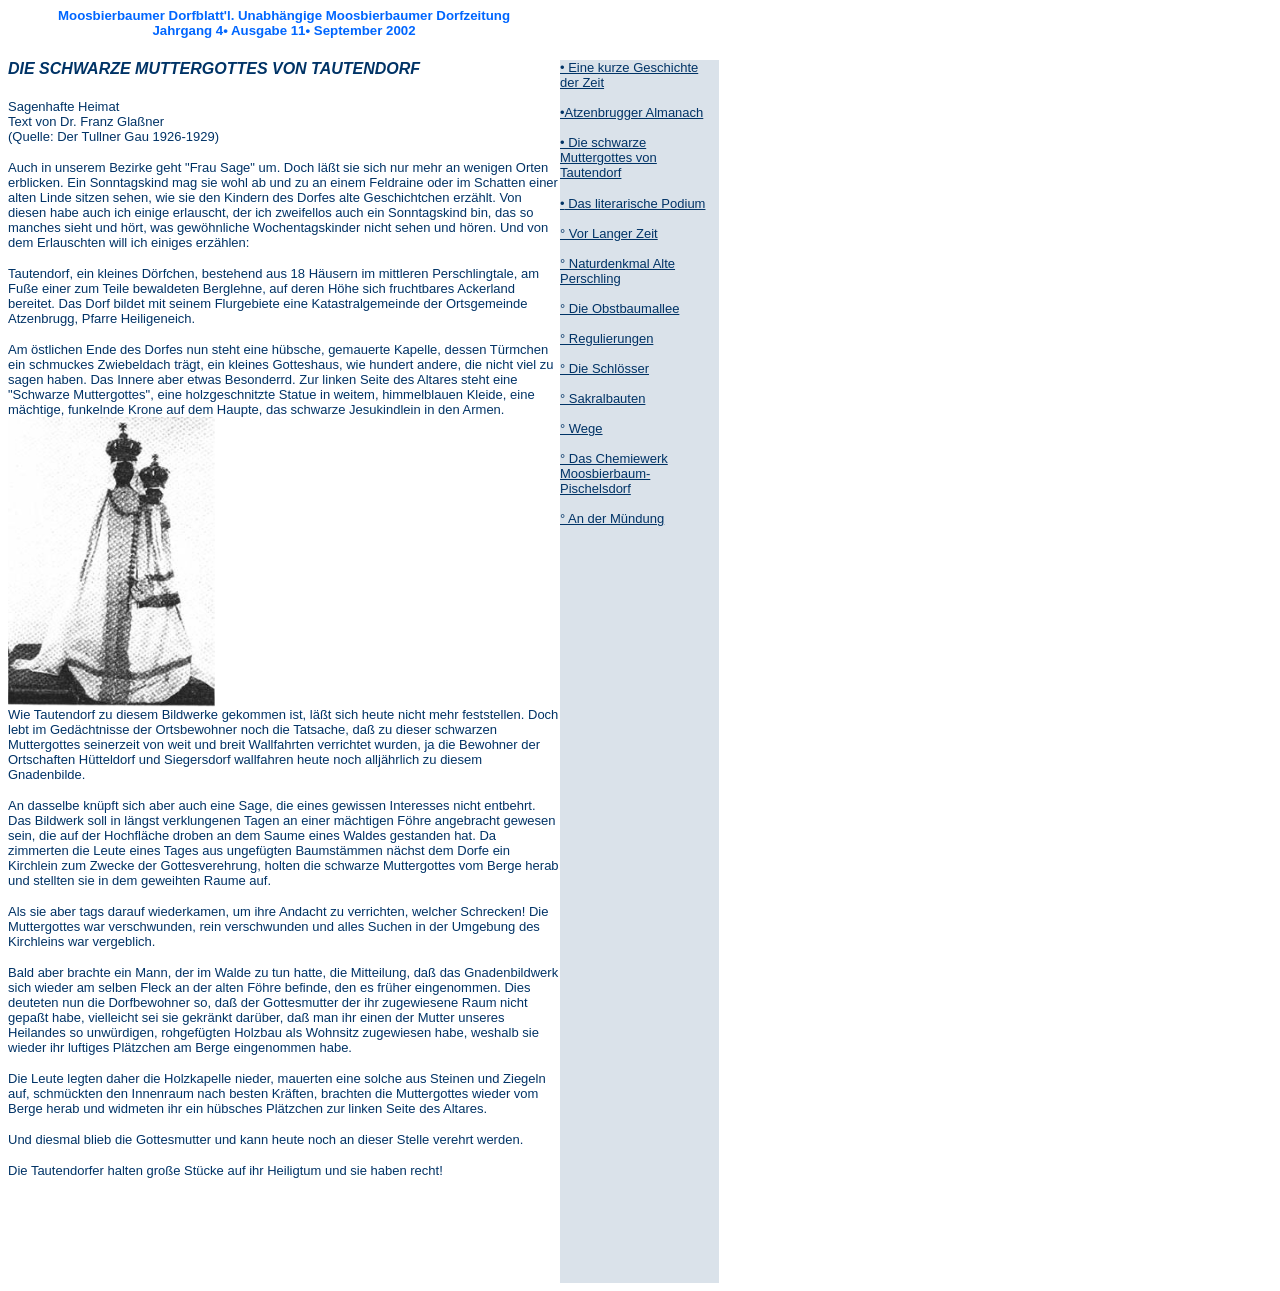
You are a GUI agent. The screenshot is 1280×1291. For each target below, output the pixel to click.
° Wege (581, 428)
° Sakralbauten (602, 398)
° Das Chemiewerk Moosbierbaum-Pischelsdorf (614, 473)
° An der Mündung (612, 518)
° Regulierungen (606, 338)
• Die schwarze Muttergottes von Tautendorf (608, 157)
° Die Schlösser (604, 368)
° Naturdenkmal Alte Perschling (617, 271)
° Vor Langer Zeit (609, 233)
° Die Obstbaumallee (619, 308)
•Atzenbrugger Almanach (631, 112)
